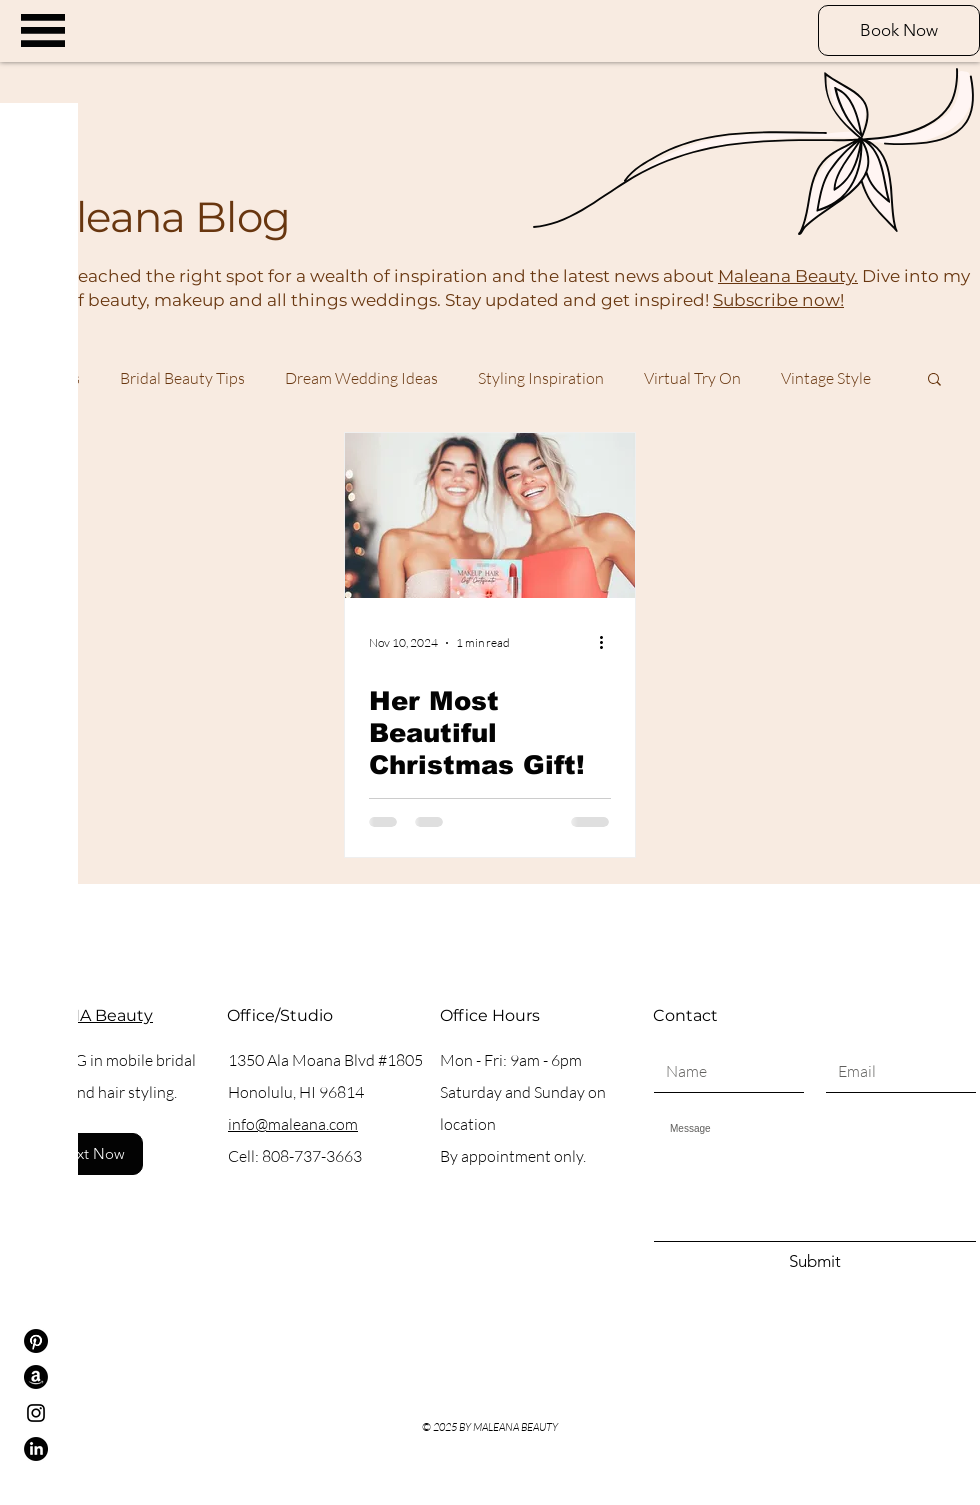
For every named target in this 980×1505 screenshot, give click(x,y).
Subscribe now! (778, 300)
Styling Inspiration (541, 378)
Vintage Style (826, 378)
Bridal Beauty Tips (182, 378)
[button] (43, 30)
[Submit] (815, 1262)
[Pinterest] (36, 1341)
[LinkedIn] (36, 1449)
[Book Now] (899, 30)
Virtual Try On (692, 378)
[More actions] (608, 643)
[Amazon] (36, 1377)
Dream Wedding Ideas (361, 378)
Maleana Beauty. (788, 276)
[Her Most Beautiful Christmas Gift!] (490, 515)
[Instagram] (36, 1413)
